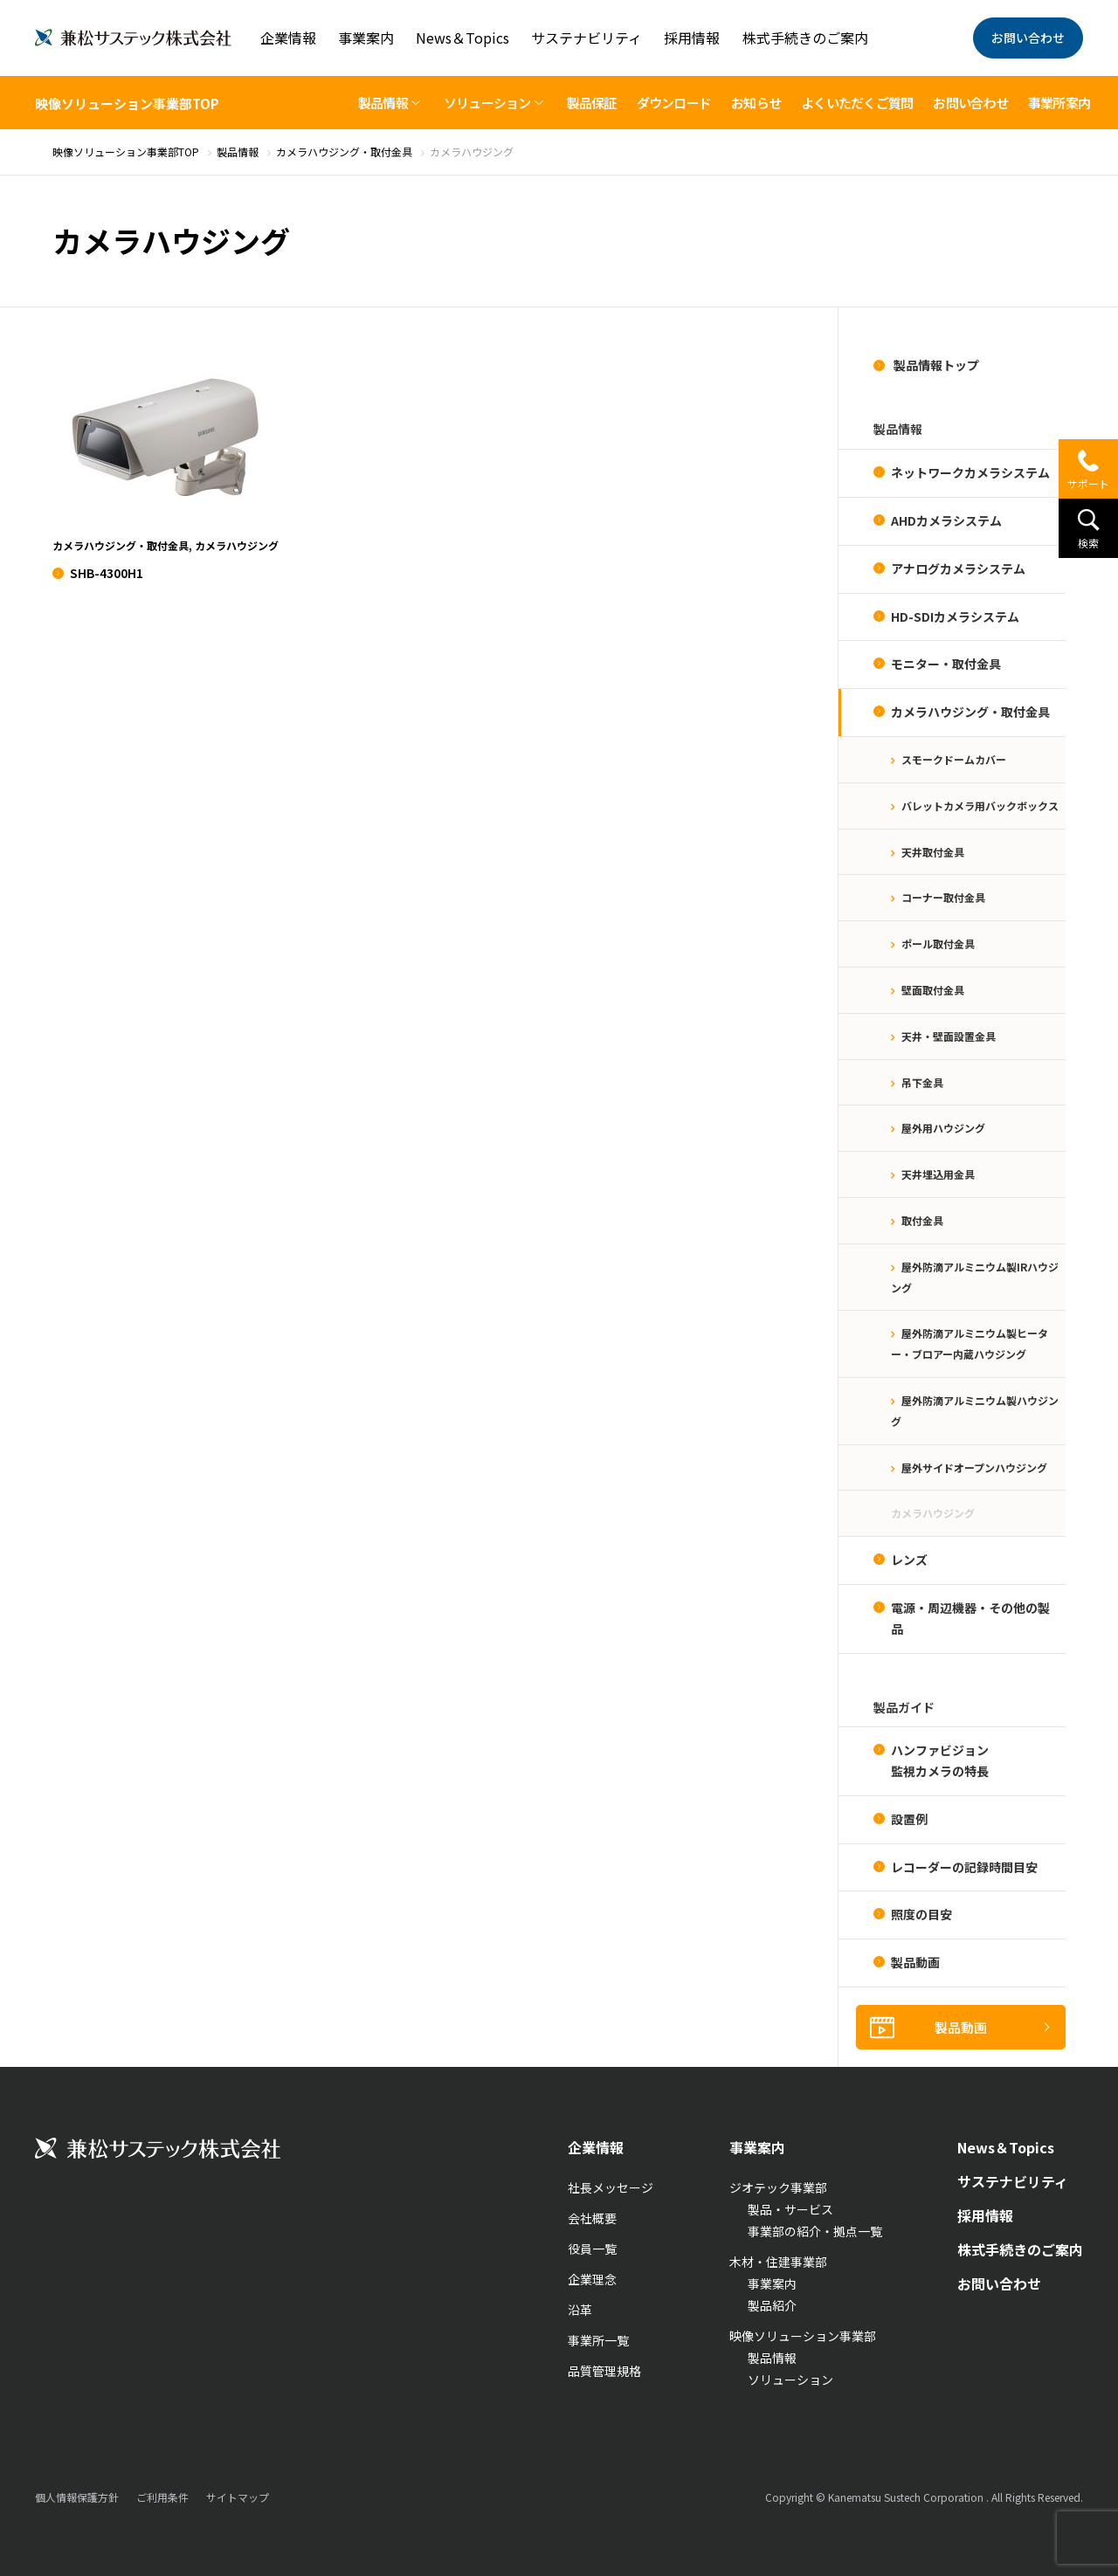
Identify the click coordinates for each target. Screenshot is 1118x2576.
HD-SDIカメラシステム (955, 616)
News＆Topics (462, 37)
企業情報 (288, 37)
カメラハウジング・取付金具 (970, 711)
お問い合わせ (1028, 37)
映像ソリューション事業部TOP (127, 103)
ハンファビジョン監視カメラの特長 (940, 1760)
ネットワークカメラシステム (970, 472)
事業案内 (366, 37)
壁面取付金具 (932, 989)
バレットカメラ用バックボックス (980, 805)
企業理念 (592, 2279)
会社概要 (592, 2218)
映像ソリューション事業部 (802, 2336)
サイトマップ (237, 2497)
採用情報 (692, 37)
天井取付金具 (932, 851)
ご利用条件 (162, 2497)
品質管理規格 (604, 2371)
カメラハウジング (933, 1512)
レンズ (909, 1559)
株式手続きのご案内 (805, 37)
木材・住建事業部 (778, 2261)
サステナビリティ (586, 37)
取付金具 (922, 1220)
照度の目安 (921, 1914)
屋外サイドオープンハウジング (974, 1467)
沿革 (580, 2309)
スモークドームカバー (953, 759)
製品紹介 (772, 2305)
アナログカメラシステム (958, 568)
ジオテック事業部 (778, 2187)
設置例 (909, 1819)
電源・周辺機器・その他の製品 (970, 1618)
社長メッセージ (610, 2187)
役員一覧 (592, 2248)
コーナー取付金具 (943, 897)
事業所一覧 (598, 2340)
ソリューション (790, 2379)
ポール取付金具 (938, 943)
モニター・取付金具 (946, 663)
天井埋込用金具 (938, 1174)
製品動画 (915, 1962)
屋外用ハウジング (943, 1127)
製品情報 (772, 2357)
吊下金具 (922, 1082)
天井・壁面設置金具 (948, 1036)
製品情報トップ (935, 365)
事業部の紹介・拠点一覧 (815, 2231)
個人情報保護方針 (77, 2497)
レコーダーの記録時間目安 (964, 1867)
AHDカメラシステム (946, 520)
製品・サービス (790, 2209)
